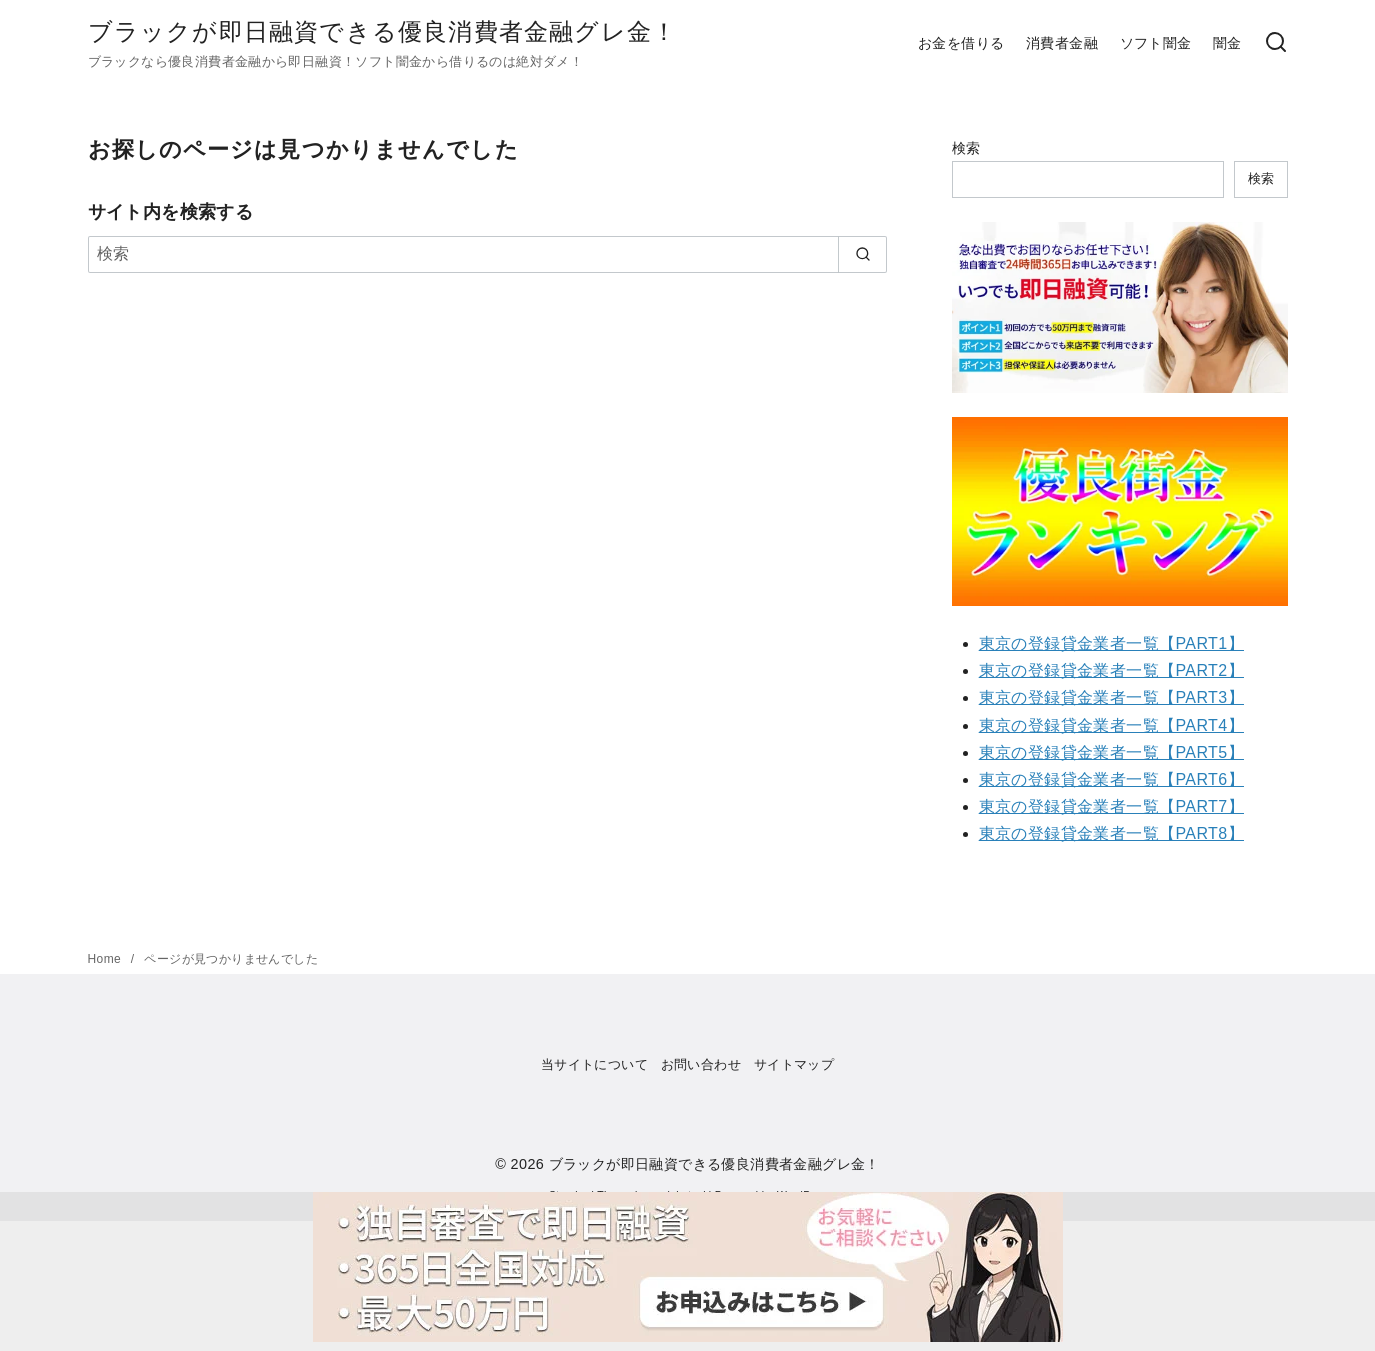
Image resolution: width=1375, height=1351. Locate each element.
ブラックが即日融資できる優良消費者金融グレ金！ (383, 31)
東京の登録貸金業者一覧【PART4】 (1111, 725)
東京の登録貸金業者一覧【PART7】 (1111, 806)
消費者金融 (1062, 43)
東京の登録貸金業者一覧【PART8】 (1111, 833)
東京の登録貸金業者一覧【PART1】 (1111, 643)
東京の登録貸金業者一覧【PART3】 (1111, 697)
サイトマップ (794, 1064)
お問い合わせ (701, 1064)
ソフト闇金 (1156, 43)
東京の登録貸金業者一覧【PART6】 (1111, 779)
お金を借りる (961, 43)
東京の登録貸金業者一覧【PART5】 (1111, 752)
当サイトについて (594, 1064)
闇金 (1227, 43)
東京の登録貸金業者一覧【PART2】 (1111, 670)
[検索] (1276, 43)
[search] (862, 254)
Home (106, 959)
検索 (966, 148)
